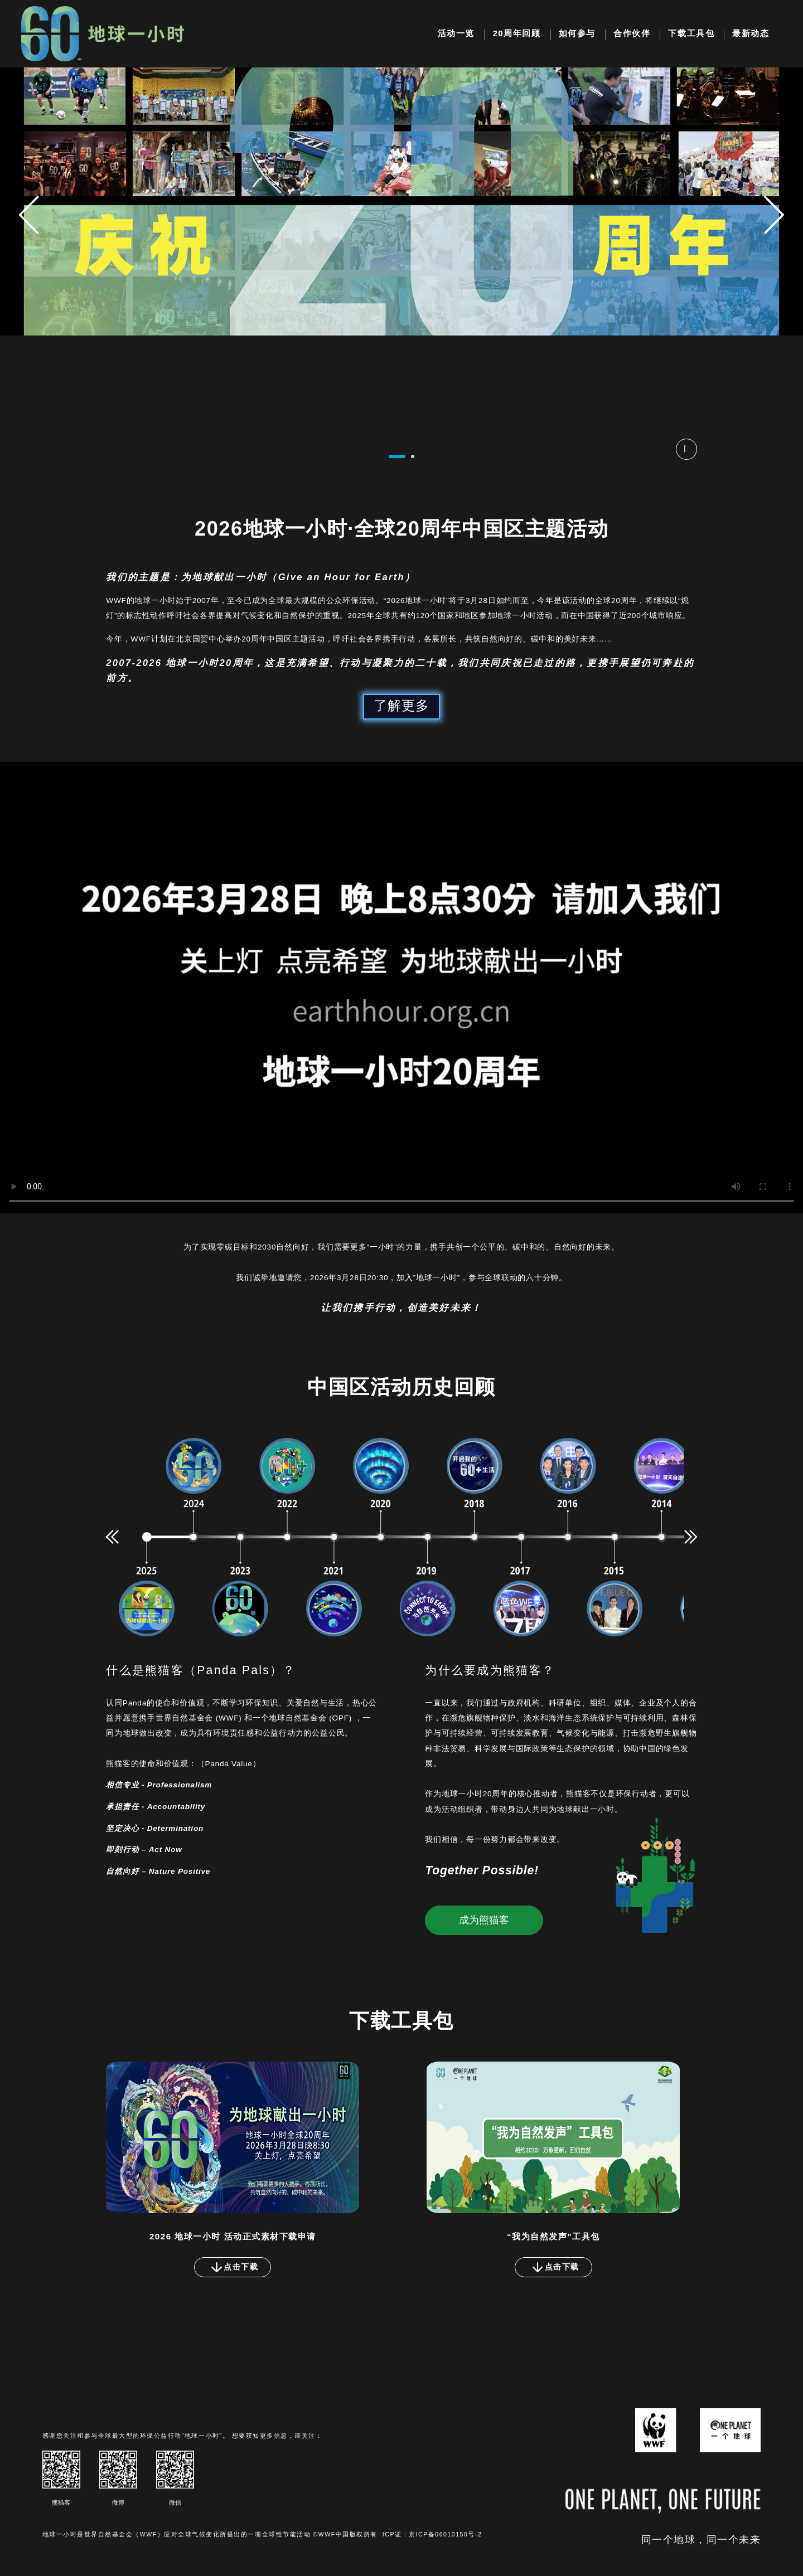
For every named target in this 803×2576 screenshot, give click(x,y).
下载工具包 (691, 33)
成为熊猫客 (484, 1920)
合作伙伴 (631, 33)
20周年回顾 (516, 33)
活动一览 (456, 33)
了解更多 (401, 705)
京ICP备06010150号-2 (445, 2534)
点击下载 (234, 2267)
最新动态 (750, 33)
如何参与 (577, 33)
